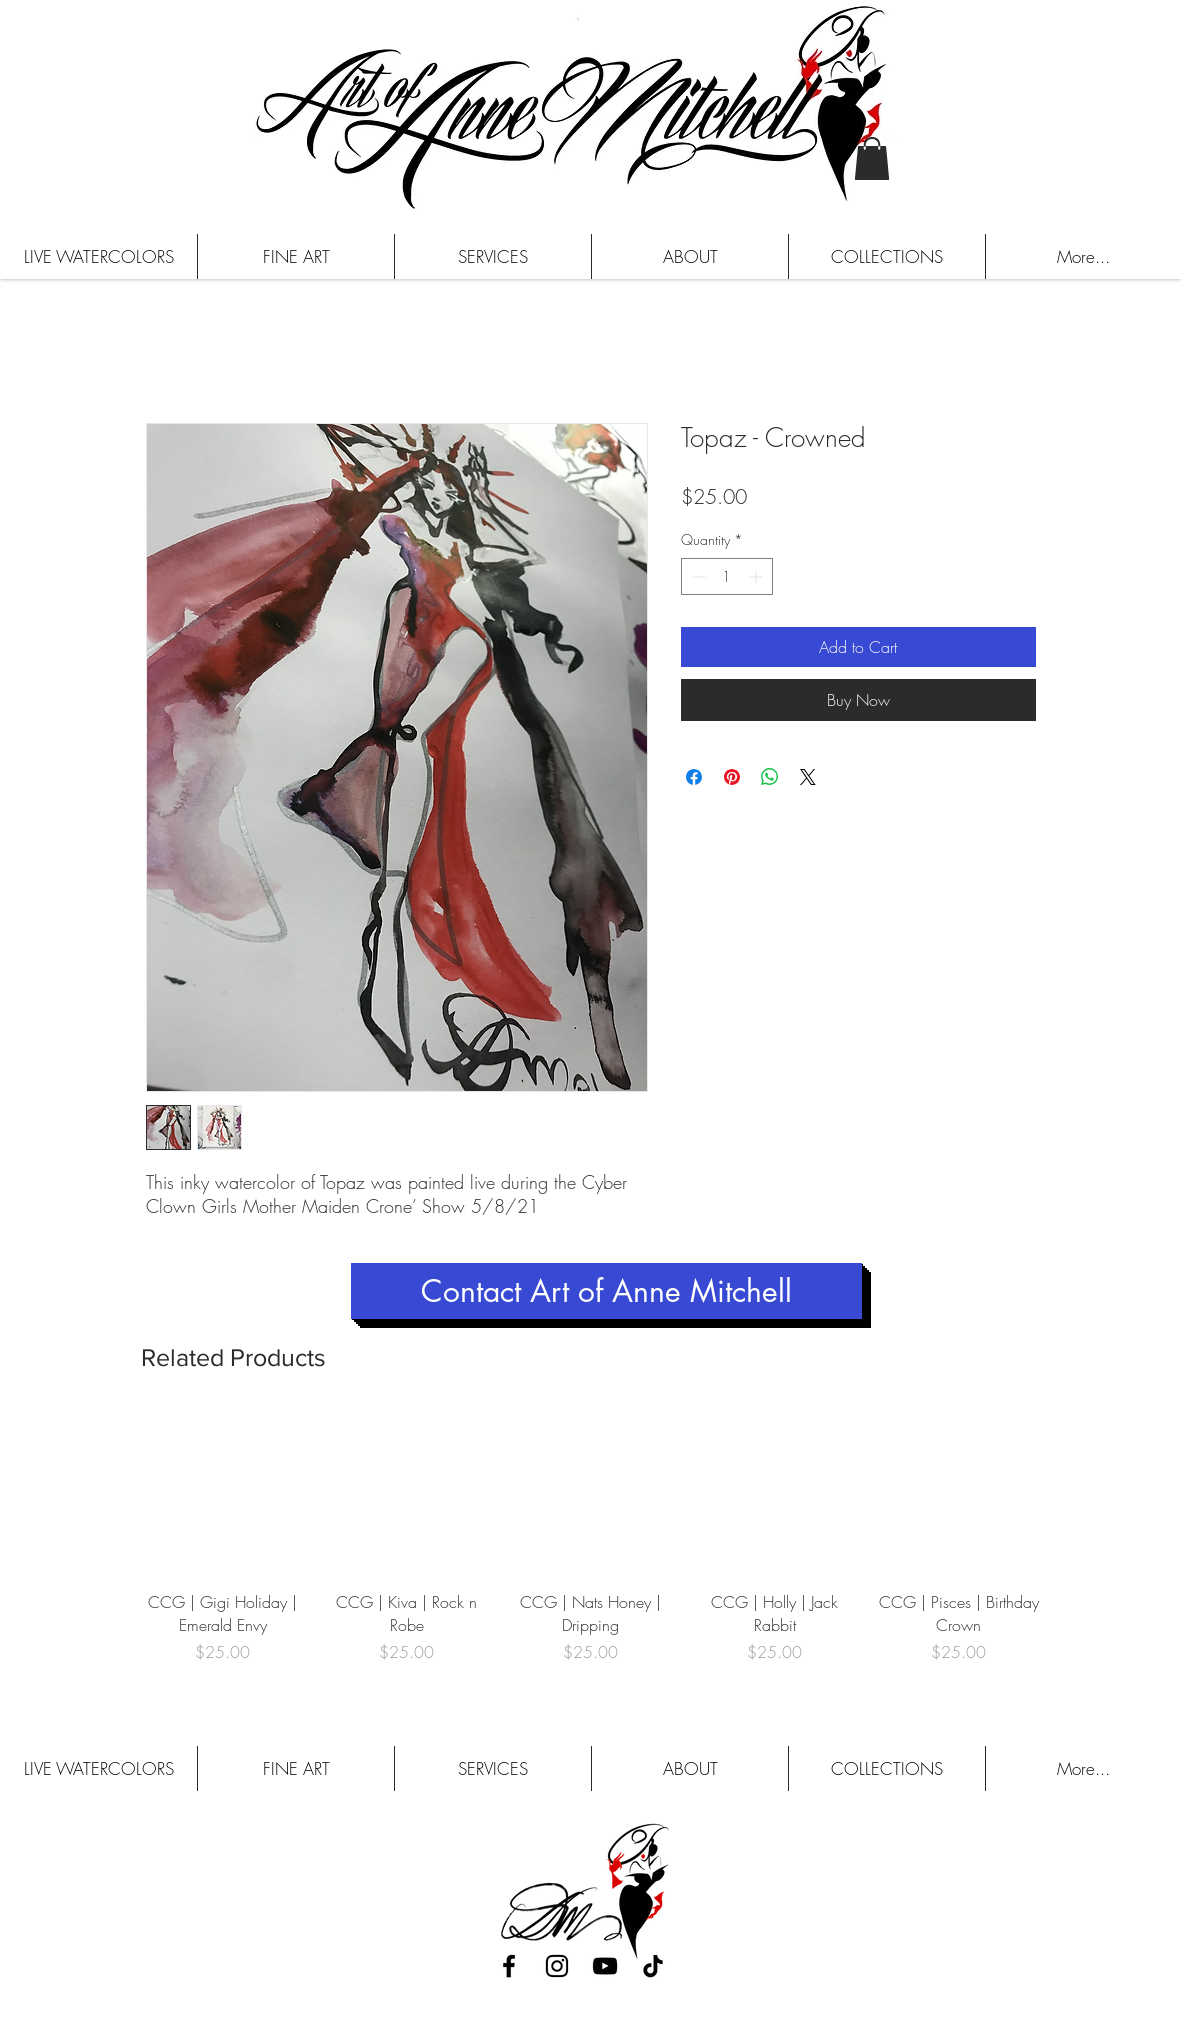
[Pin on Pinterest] (732, 777)
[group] (591, 1548)
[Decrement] (696, 576)
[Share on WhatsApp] (770, 777)
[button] (872, 158)
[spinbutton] (727, 576)
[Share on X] (808, 777)
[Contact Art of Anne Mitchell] (606, 1291)
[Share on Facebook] (694, 777)
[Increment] (757, 576)
